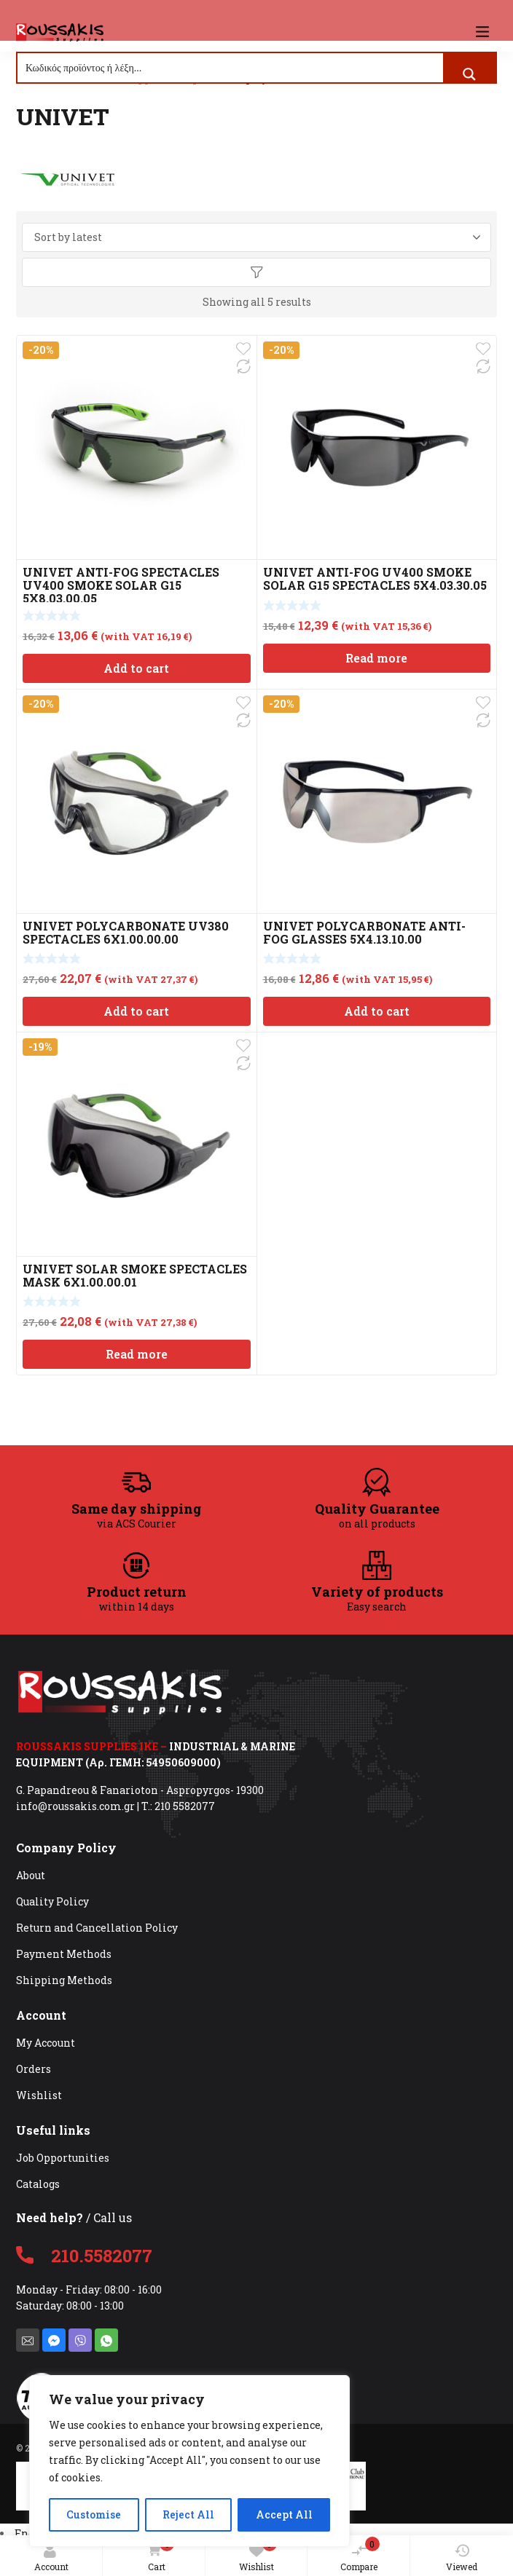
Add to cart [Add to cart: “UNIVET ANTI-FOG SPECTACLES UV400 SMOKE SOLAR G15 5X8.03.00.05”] (136, 668)
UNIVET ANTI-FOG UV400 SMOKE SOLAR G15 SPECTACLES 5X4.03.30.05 (375, 578)
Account (51, 2557)
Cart (158, 2555)
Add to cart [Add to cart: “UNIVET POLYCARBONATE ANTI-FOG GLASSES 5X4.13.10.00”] (377, 1011)
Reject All (188, 2514)
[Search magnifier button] (469, 74)
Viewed (461, 2557)
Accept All (284, 2514)
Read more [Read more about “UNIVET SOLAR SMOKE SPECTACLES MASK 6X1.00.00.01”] (137, 1354)
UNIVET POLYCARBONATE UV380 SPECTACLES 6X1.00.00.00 (126, 932)
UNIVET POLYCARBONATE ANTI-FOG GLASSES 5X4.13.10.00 (364, 932)
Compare (360, 2554)
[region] (189, 2461)
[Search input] (231, 67)
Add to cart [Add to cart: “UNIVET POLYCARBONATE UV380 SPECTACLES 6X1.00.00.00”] (136, 1011)
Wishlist (258, 2554)
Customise (93, 2514)
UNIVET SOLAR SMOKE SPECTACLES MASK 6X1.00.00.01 (135, 1275)
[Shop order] (256, 237)
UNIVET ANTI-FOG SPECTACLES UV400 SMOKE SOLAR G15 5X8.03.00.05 (121, 585)
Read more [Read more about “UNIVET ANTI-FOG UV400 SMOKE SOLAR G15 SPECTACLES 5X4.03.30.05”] (376, 657)
